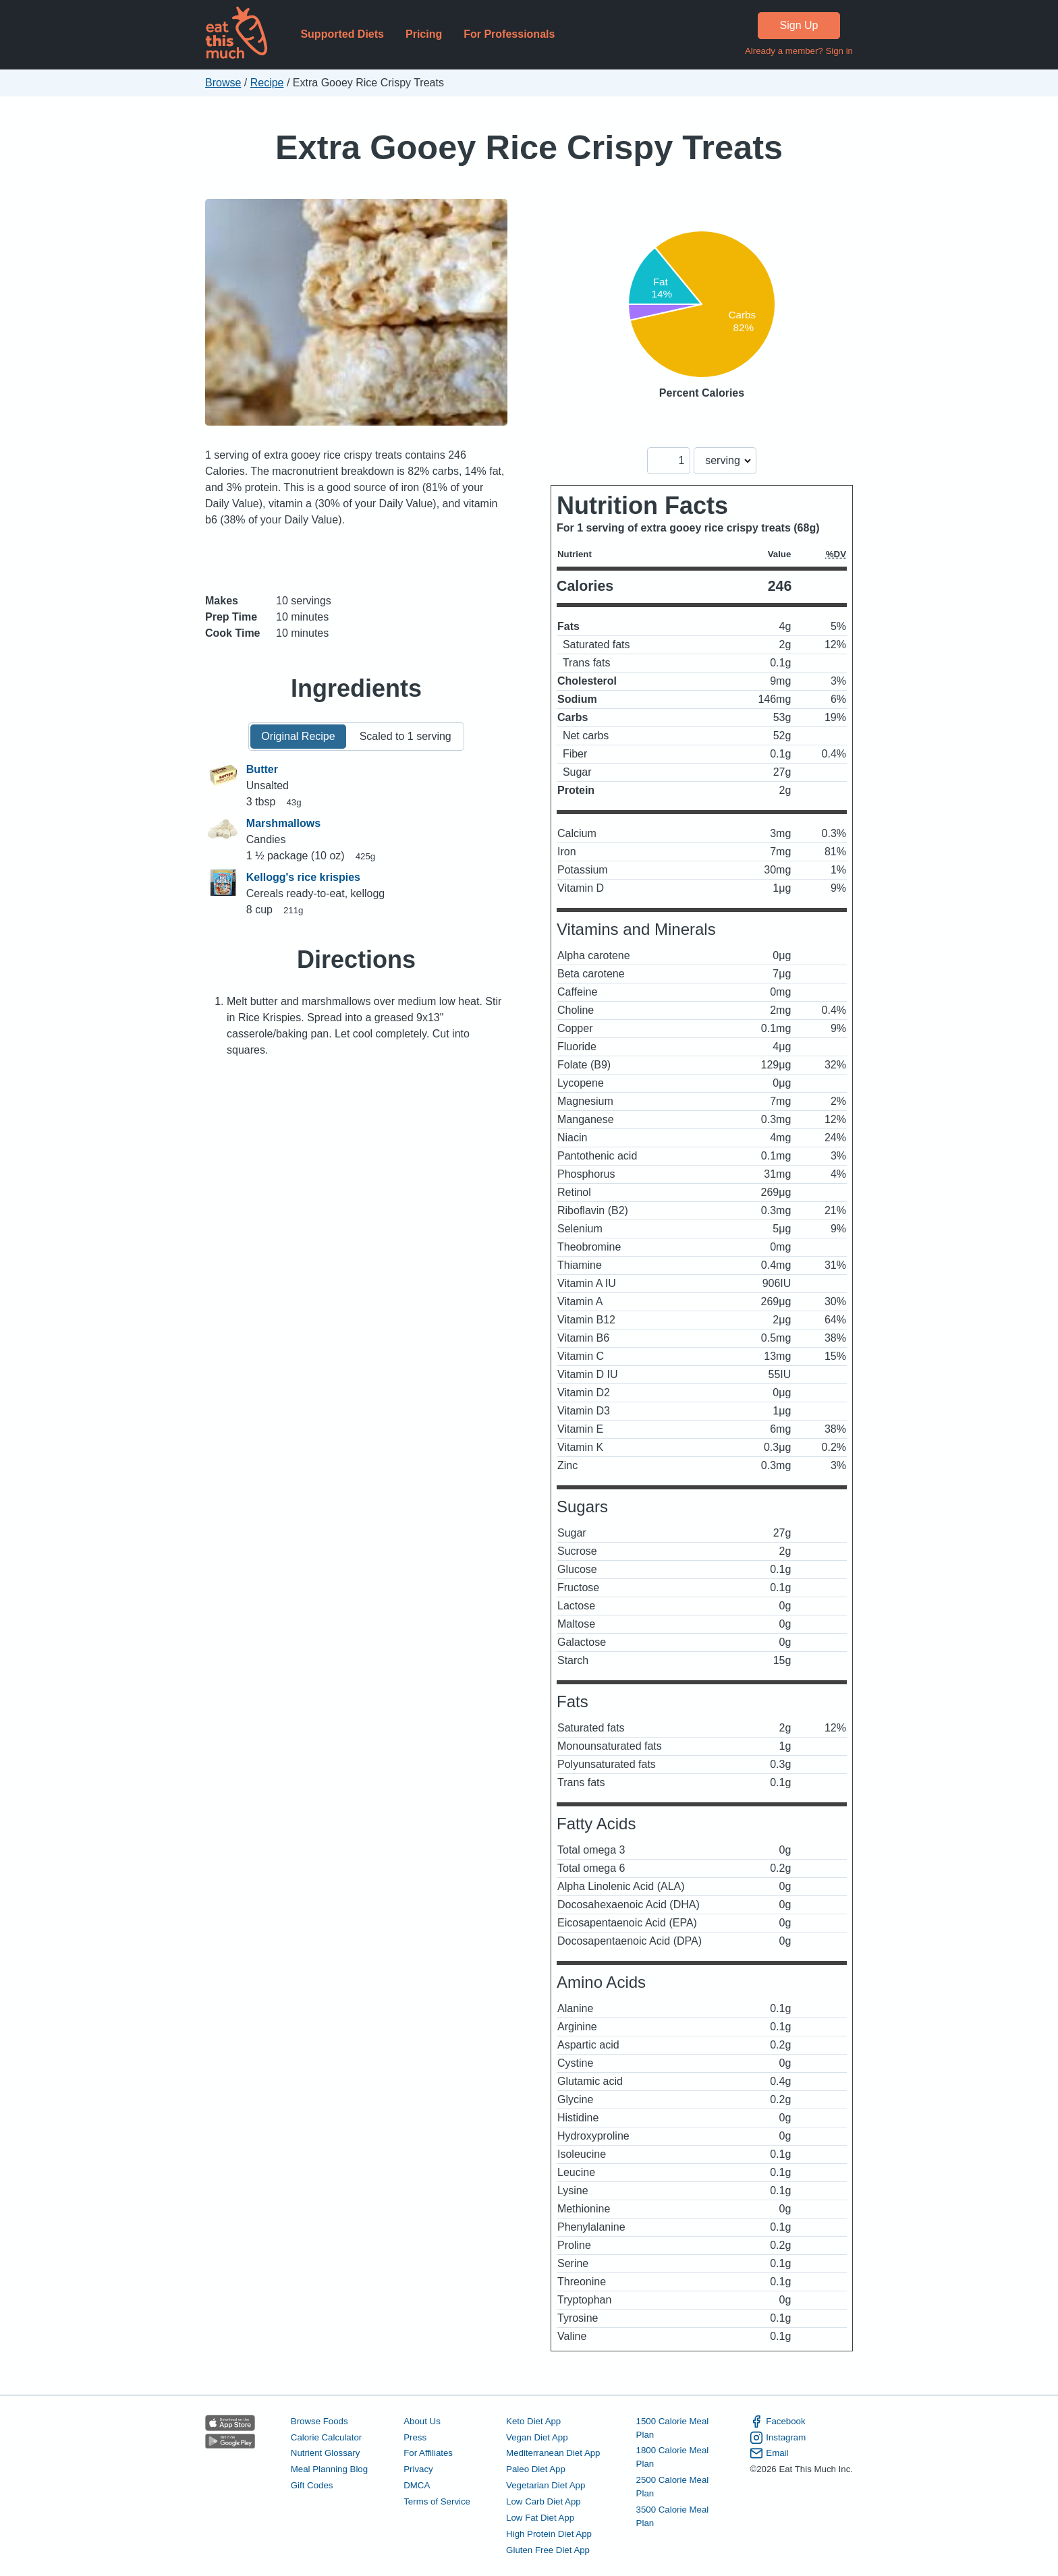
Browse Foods (319, 2421)
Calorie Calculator (326, 2437)
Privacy (418, 2469)
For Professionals (509, 34)
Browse (223, 82)
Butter (262, 769)
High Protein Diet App (549, 2534)
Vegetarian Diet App (545, 2485)
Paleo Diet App (535, 2469)
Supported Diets (342, 34)
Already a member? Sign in (799, 51)
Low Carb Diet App (543, 2501)
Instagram (778, 2437)
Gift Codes (312, 2485)
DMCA (416, 2485)
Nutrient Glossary (325, 2453)
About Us (422, 2421)
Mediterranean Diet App (553, 2453)
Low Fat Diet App (540, 2518)
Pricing (424, 34)
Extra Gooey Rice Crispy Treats (529, 147)
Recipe (267, 82)
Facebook (777, 2421)
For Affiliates (428, 2453)
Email (769, 2453)
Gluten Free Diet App (548, 2550)
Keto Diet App (533, 2421)
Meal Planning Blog (329, 2469)
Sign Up (799, 25)
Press (414, 2437)
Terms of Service (436, 2501)
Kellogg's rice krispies (303, 877)
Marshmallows (283, 823)
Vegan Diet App (536, 2437)
